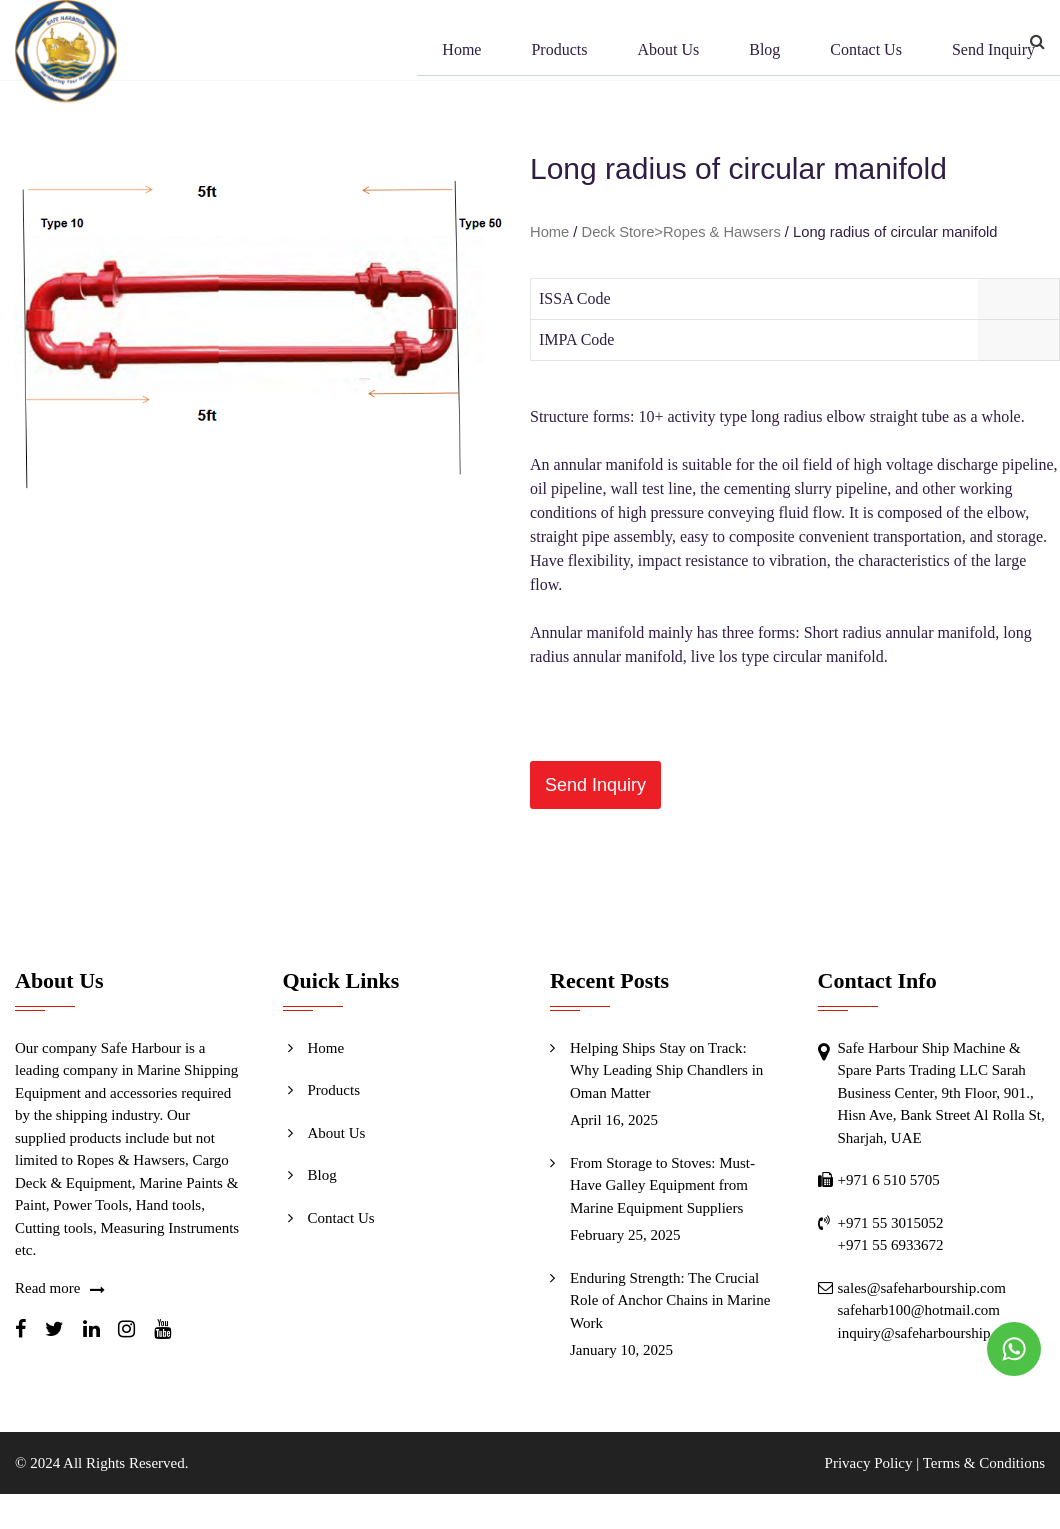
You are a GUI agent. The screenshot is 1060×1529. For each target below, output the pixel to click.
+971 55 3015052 (891, 1223)
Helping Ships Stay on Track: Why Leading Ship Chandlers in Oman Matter (666, 1070)
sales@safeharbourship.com (922, 1288)
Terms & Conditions (984, 1463)
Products (559, 51)
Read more (47, 1288)
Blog (764, 51)
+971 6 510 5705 (889, 1180)
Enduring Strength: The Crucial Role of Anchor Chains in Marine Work (670, 1300)
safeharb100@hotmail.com (919, 1310)
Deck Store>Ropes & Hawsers (681, 232)
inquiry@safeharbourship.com (929, 1333)
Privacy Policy (869, 1463)
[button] (595, 785)
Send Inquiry (993, 51)
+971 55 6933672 (891, 1245)
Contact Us (866, 51)
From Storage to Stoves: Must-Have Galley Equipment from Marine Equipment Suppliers (662, 1185)
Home (461, 51)
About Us (668, 51)
